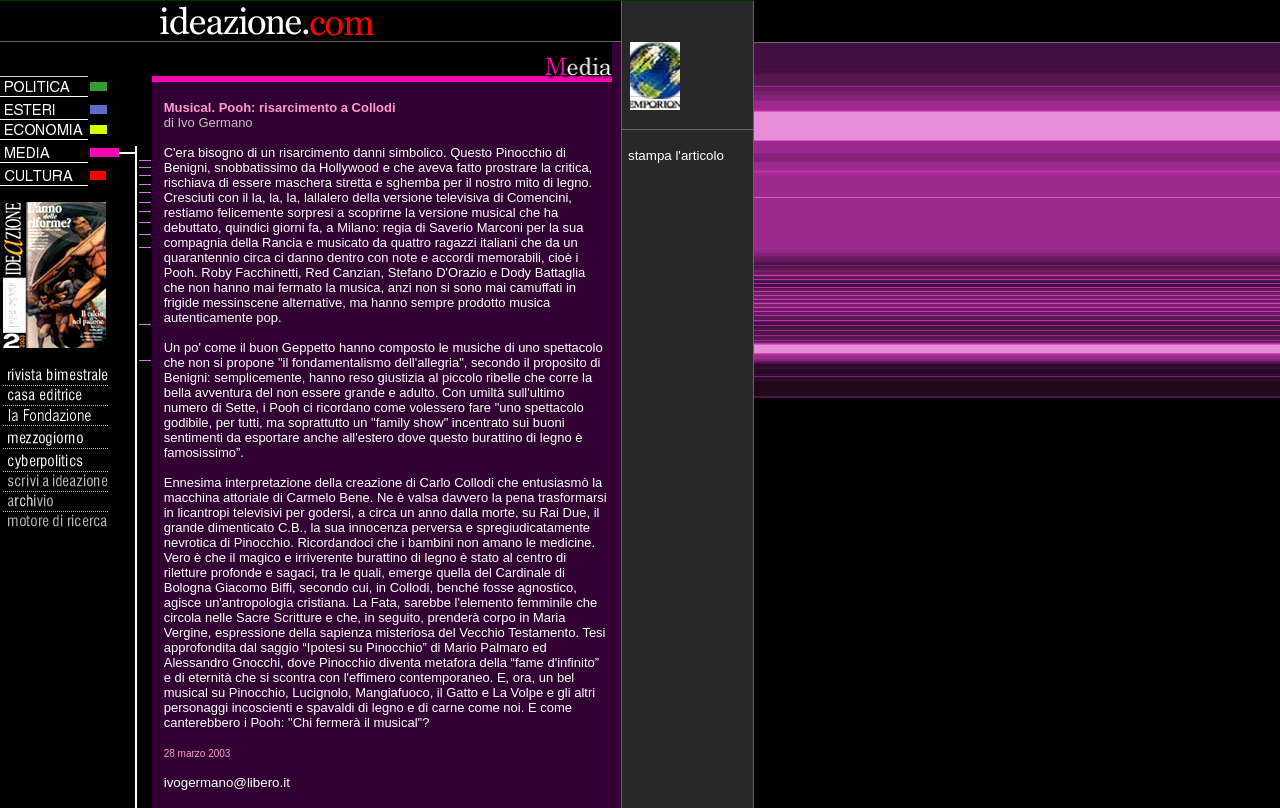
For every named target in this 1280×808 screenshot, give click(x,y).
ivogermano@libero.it (227, 782)
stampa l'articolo (676, 155)
